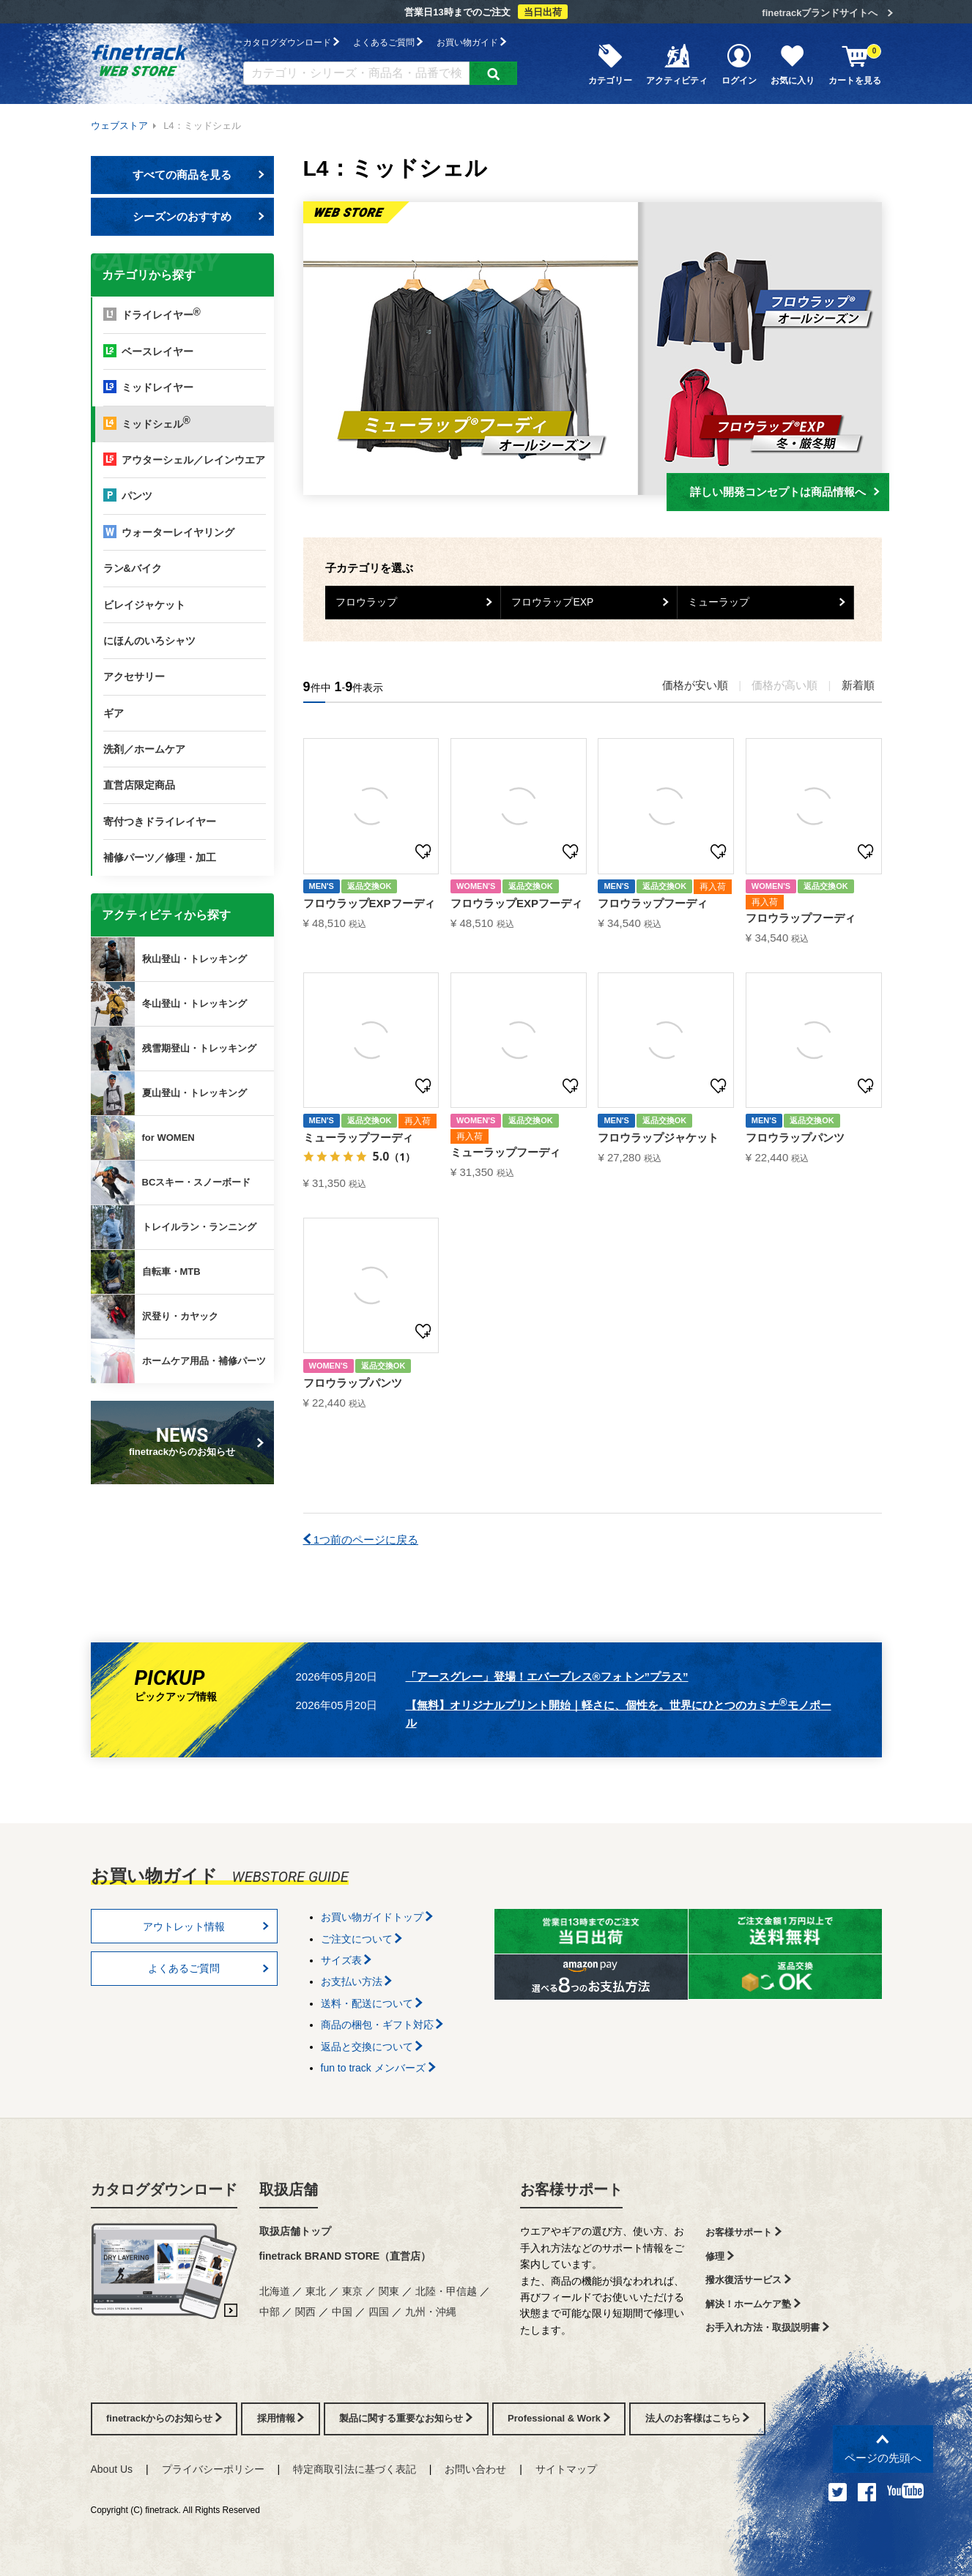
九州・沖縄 (430, 2312)
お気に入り (793, 63)
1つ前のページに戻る (361, 1539)
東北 (315, 2291)
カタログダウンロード (291, 42)
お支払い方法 (357, 1981)
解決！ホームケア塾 (753, 2303)
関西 (305, 2312)
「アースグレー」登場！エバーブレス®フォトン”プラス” (547, 1676)
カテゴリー (610, 63)
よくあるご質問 (388, 42)
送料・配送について (372, 2003)
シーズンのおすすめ (198, 216)
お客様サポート (571, 2189)
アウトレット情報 (206, 1926)
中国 (342, 2312)
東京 (352, 2291)
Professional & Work (559, 2418)
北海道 (274, 2291)
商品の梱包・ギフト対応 (382, 2024)
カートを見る (854, 63)
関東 (389, 2291)
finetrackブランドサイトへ (820, 12)
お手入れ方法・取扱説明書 (767, 2327)
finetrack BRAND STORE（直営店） (345, 2256)
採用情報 (281, 2418)
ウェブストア (119, 125)
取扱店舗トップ (295, 2231)
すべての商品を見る (198, 174)
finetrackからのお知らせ (184, 1440)
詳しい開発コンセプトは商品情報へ (785, 491)
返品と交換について (372, 2046)
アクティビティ (677, 63)
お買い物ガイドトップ (377, 1917)
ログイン (739, 63)
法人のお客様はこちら (697, 2418)
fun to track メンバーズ (378, 2068)
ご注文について (362, 1939)
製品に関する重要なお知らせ (405, 2418)
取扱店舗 (288, 2189)
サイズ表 (346, 1960)
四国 (378, 2312)
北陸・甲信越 (446, 2291)
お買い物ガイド (471, 42)
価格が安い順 (695, 685)
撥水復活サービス (748, 2279)
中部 (269, 2312)
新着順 (858, 685)
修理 (719, 2256)
